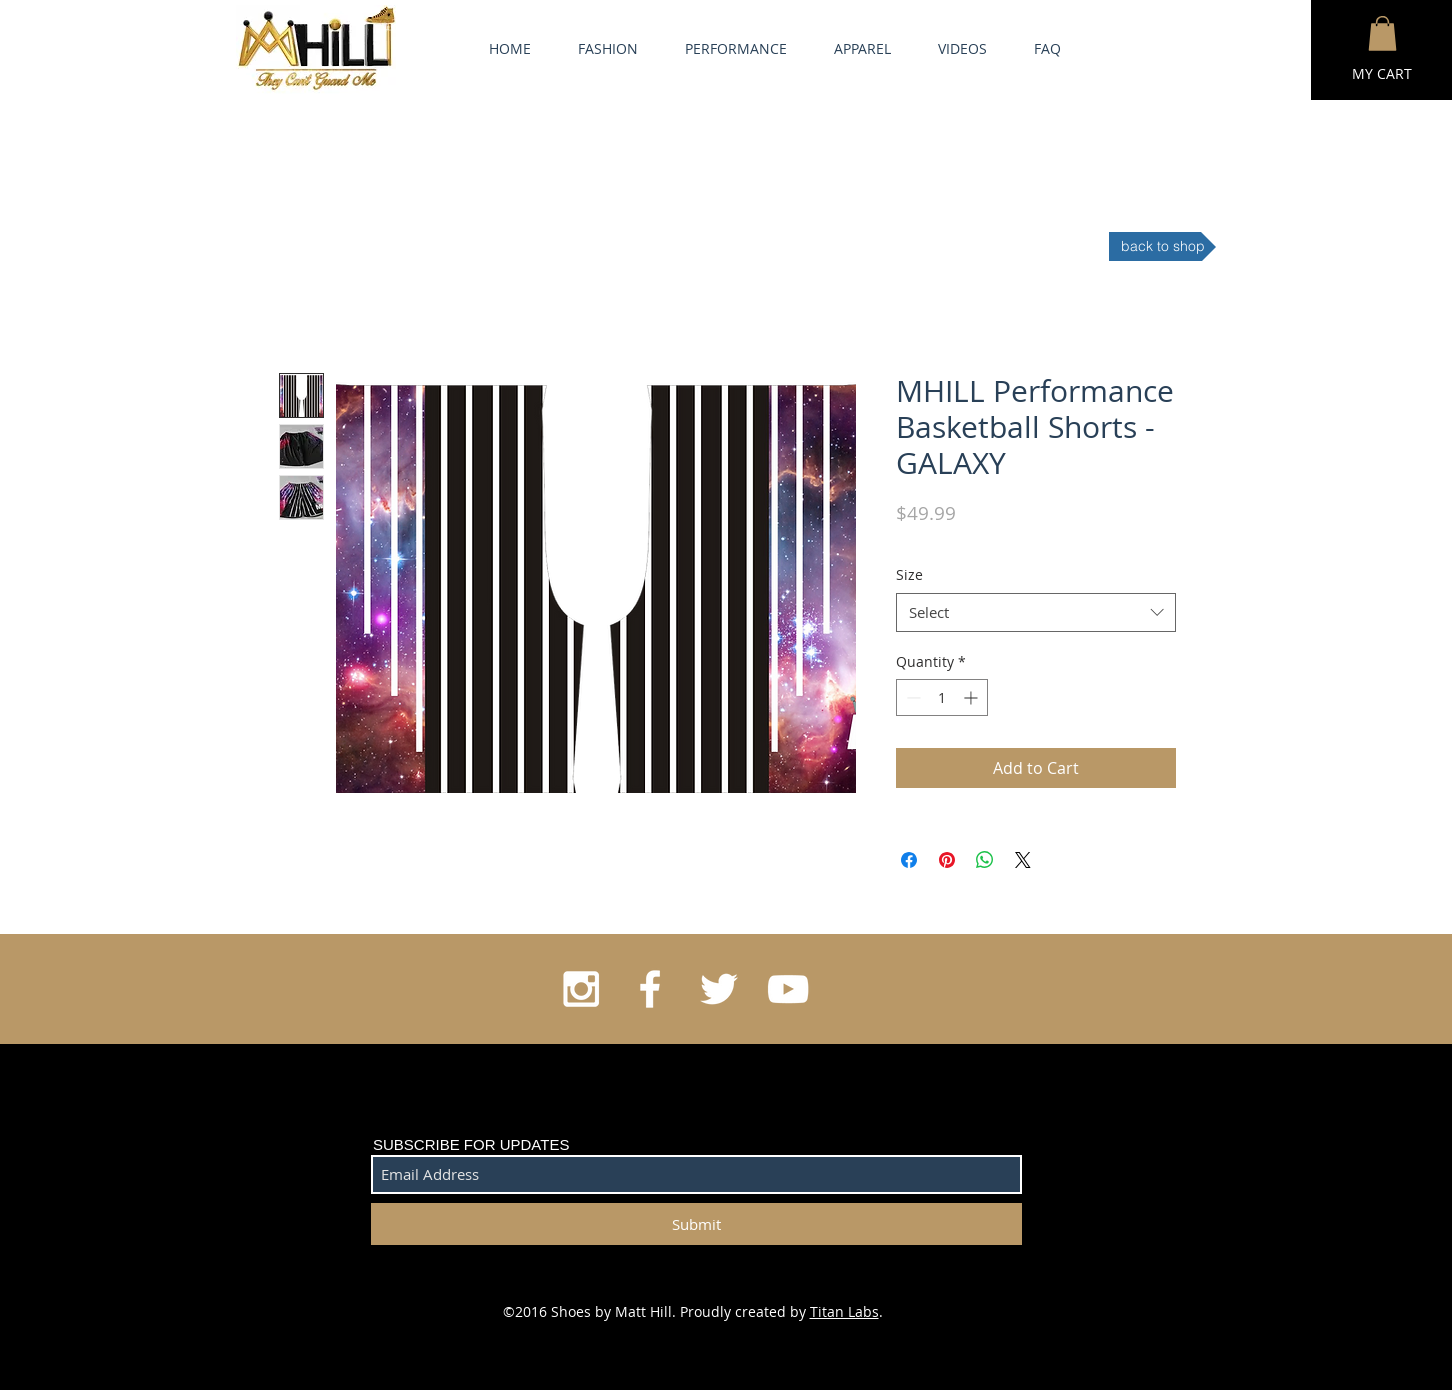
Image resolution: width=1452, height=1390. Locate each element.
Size (909, 574)
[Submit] (696, 1224)
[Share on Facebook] (909, 860)
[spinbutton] (942, 697)
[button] (1382, 33)
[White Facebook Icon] (650, 989)
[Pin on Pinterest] (947, 860)
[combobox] (1036, 612)
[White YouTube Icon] (788, 989)
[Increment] (972, 697)
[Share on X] (1023, 860)
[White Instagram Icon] (581, 989)
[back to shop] (1162, 246)
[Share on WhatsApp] (985, 860)
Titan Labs (844, 1311)
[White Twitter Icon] (719, 989)
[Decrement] (911, 697)
